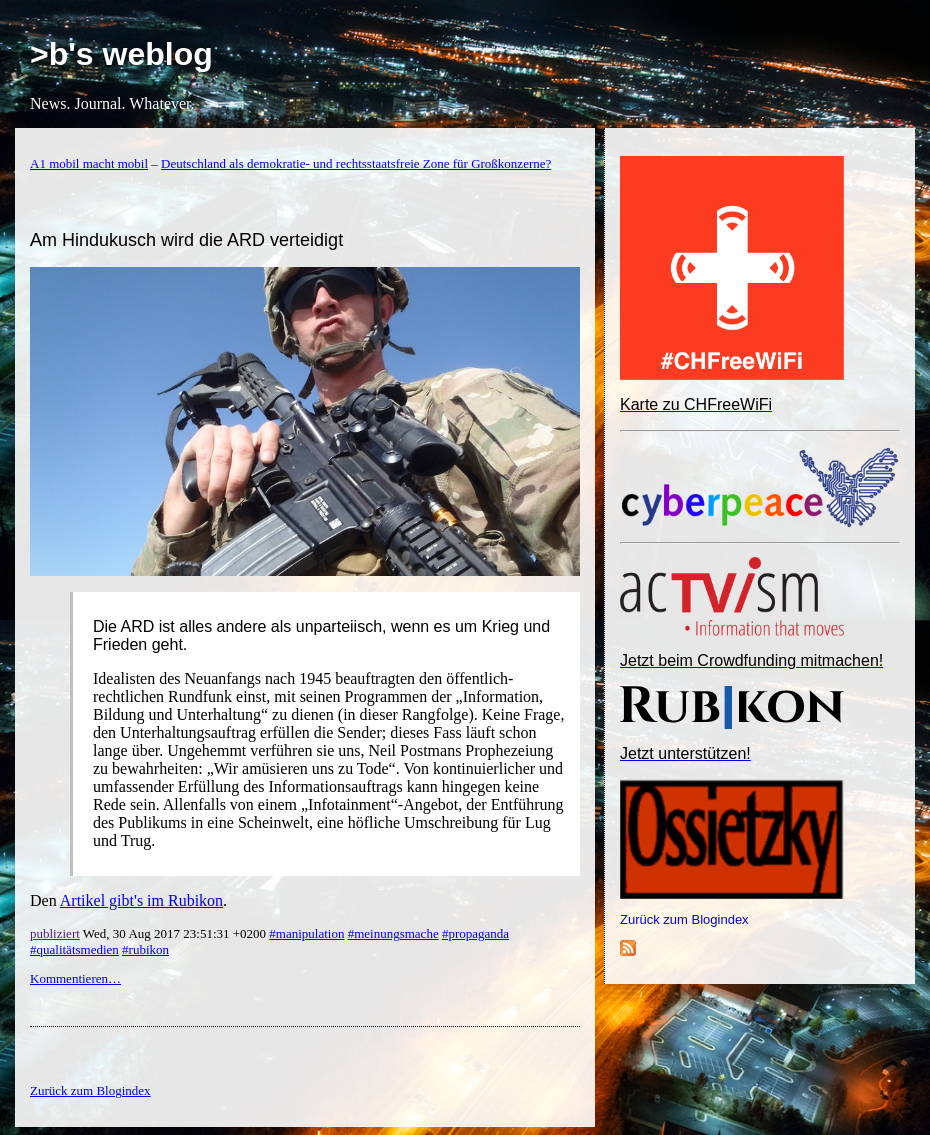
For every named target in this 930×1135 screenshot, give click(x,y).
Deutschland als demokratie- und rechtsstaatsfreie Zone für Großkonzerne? (356, 163)
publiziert (55, 933)
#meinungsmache (393, 933)
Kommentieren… (75, 978)
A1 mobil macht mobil (89, 163)
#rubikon (145, 949)
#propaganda (475, 933)
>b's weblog (121, 54)
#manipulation (306, 933)
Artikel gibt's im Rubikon (141, 900)
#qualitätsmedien (74, 949)
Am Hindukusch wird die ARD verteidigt (186, 240)
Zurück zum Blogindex (684, 919)
